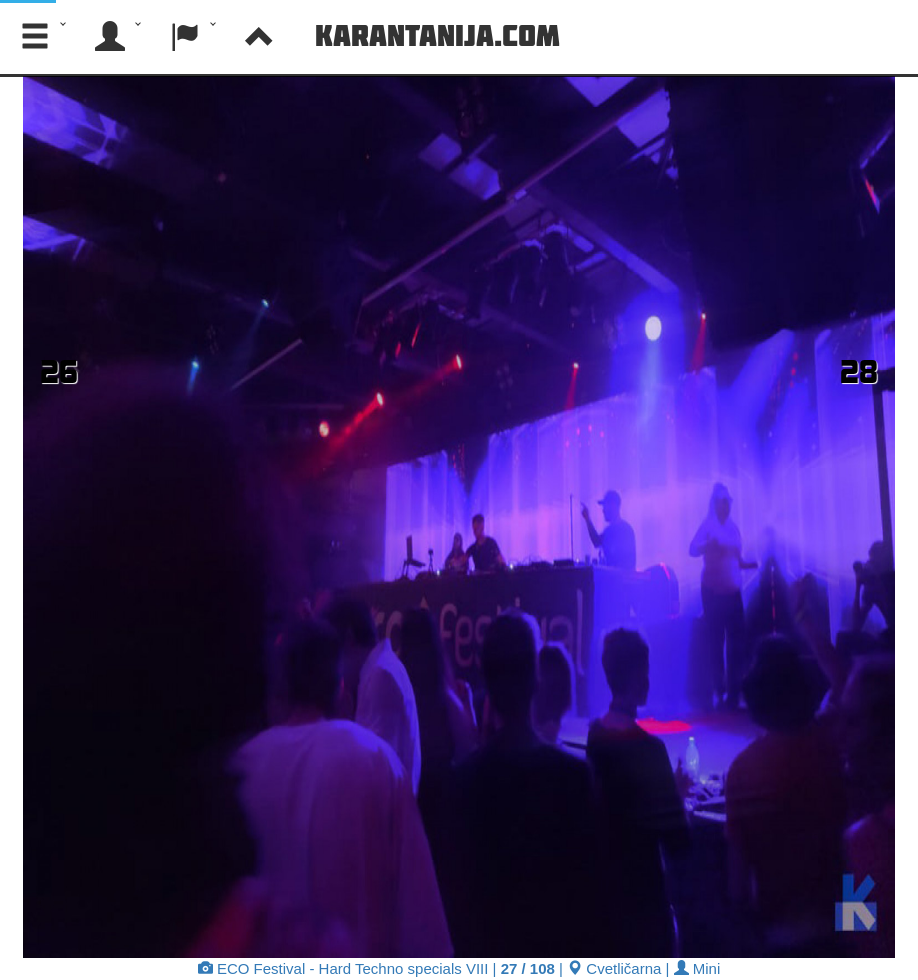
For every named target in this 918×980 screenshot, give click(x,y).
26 (59, 371)
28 (859, 371)
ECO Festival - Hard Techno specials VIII (343, 968)
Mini (697, 968)
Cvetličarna (614, 968)
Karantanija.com (437, 35)
